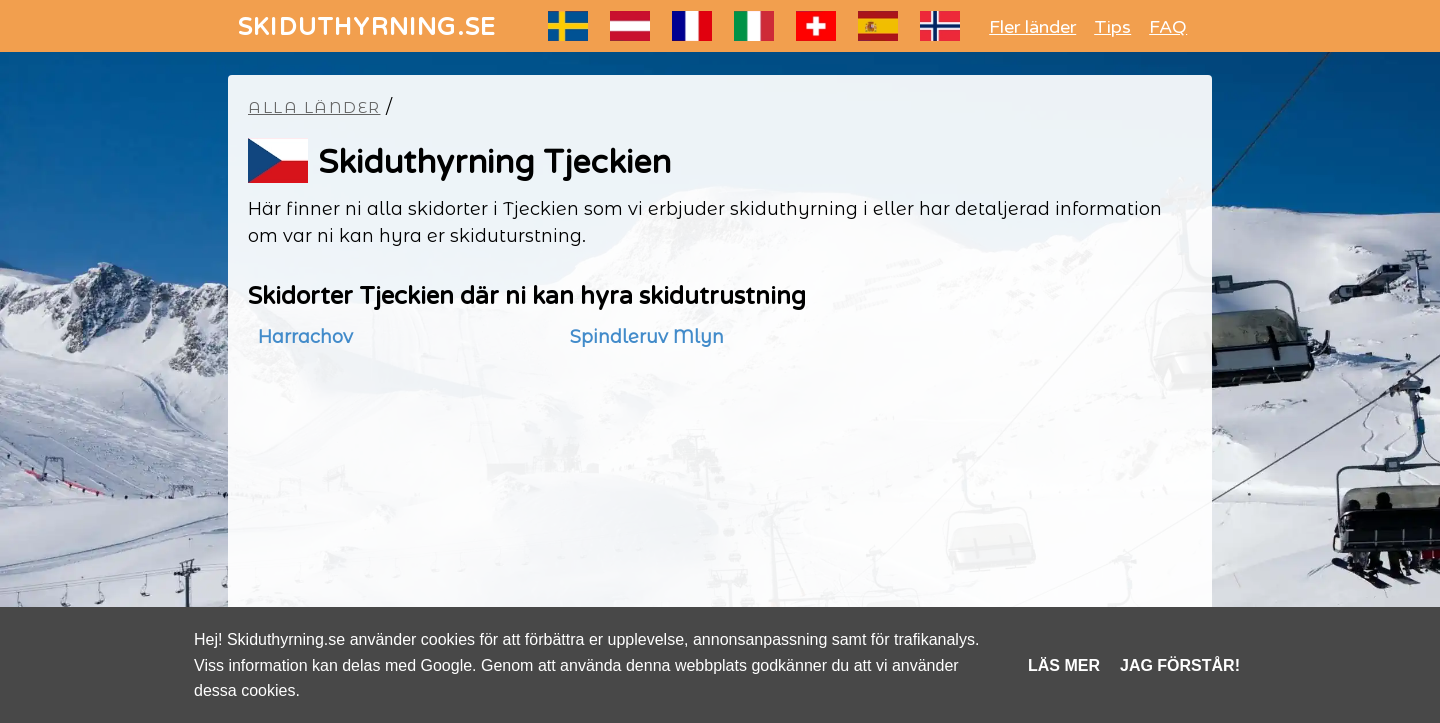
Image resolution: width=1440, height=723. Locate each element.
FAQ (1168, 27)
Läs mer (1064, 665)
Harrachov (305, 337)
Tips (1112, 27)
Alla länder (314, 107)
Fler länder (1032, 27)
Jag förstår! (1180, 665)
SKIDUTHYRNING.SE (367, 27)
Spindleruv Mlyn (647, 337)
